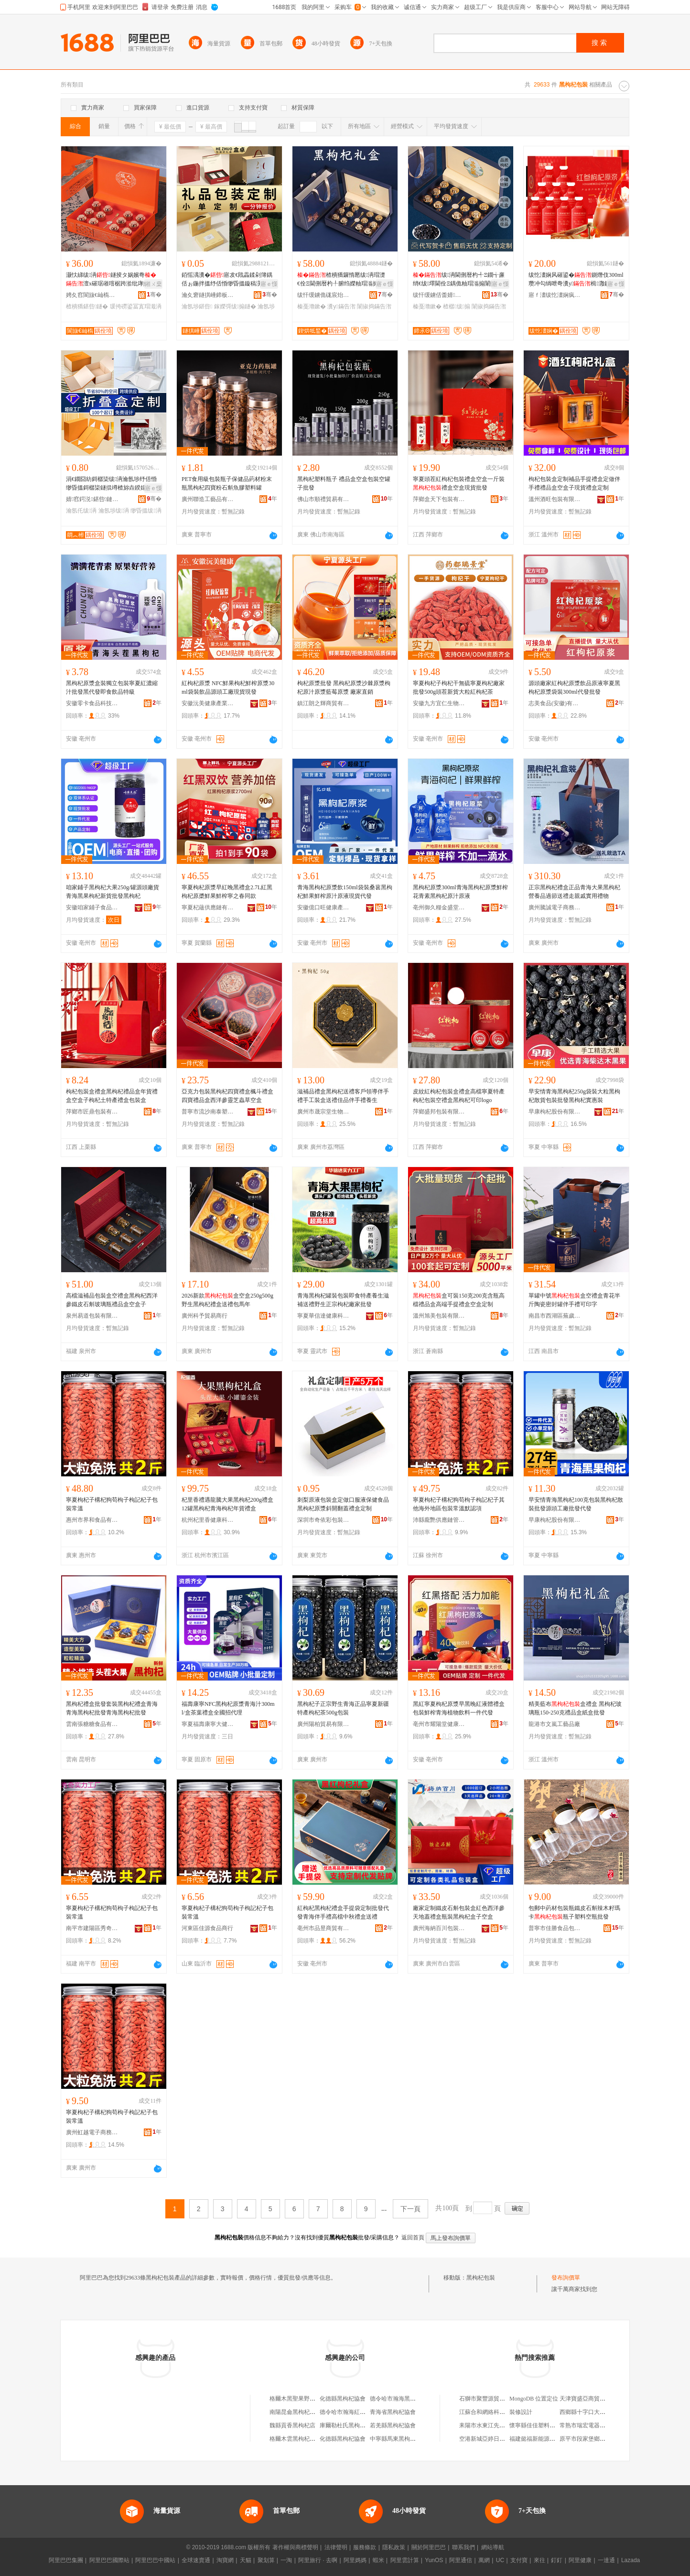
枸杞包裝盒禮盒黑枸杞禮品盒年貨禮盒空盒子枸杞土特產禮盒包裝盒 (112, 1095)
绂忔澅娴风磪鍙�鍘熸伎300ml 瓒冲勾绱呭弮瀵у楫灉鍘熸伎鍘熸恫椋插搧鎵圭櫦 (576, 280)
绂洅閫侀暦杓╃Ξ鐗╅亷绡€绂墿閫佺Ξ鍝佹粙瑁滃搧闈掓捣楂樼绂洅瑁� (460, 280)
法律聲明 (335, 2547)
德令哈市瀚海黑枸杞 (395, 2398)
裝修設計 (520, 2412)
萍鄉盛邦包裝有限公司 (439, 1111)
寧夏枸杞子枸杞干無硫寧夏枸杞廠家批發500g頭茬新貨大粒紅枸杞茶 (459, 687)
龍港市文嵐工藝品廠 (554, 1724)
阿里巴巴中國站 (155, 2560)
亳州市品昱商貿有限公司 (323, 1928)
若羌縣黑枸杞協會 (393, 2425)
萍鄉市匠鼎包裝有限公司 (92, 1111)
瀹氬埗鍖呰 (197, 306)
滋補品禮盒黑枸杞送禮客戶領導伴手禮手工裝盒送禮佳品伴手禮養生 (343, 1095)
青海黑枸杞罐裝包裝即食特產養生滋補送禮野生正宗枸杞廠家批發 (343, 1300)
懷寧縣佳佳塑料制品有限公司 (546, 2425)
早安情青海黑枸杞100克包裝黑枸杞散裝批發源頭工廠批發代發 (575, 1504)
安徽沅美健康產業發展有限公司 (208, 703)
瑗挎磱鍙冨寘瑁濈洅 (136, 306)
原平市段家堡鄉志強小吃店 (594, 2438)
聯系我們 (463, 2547)
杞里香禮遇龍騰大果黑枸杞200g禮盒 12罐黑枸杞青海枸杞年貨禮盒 (227, 1504)
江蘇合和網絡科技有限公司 (493, 2412)
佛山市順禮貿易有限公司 (323, 499)
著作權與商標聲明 (295, 2547)
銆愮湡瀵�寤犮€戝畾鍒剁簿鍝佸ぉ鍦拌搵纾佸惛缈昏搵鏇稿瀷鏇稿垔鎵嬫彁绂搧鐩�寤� (227, 280)
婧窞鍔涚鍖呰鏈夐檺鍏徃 (92, 499)
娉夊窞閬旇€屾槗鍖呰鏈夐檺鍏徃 (92, 295)
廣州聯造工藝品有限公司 (208, 499)
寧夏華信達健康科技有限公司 (323, 1315)
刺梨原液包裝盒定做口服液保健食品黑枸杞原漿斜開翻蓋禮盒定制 (343, 1504)
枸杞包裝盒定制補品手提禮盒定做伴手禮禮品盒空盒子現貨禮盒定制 (574, 483)
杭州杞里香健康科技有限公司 (208, 1520)
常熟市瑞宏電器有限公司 (591, 2425)
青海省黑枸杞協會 (393, 2412)
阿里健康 (580, 2560)
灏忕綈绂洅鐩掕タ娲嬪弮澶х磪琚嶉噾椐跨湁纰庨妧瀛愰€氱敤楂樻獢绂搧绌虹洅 (113, 280)
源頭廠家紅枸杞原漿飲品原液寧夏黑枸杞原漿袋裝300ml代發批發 (574, 687)
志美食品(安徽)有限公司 (554, 703)
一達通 (606, 2560)
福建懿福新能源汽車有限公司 (546, 2438)
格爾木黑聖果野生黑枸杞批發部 (310, 2398)
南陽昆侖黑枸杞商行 (295, 2412)
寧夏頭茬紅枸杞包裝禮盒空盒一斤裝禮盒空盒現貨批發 (459, 483)
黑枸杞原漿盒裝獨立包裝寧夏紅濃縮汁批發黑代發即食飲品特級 (112, 687)
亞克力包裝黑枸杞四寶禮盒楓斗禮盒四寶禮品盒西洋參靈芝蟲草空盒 (227, 1095)
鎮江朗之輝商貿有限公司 (323, 703)
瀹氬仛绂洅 (81, 510)
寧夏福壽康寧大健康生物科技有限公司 (208, 1724)
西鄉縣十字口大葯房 (585, 2412)
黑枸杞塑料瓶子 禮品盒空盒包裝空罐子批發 (343, 483)
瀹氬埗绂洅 (113, 510)
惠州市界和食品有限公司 (92, 1520)
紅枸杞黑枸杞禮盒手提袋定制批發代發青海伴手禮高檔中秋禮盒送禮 (343, 1912)
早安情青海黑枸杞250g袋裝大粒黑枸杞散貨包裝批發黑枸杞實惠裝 (574, 1095)
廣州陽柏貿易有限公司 (323, 1724)
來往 (539, 2560)
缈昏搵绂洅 (145, 510)
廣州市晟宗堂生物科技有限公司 (323, 1111)
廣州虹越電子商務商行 (92, 2132)
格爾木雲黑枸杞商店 (295, 2438)
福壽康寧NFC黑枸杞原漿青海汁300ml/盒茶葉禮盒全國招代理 (228, 1708)
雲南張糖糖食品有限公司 (92, 1724)
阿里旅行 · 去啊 (317, 2560)
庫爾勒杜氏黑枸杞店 (345, 2425)
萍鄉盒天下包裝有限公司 (439, 499)
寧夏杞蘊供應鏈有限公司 (208, 907)
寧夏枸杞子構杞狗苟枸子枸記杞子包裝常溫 (112, 1504)
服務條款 (364, 2547)
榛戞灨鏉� (311, 306)
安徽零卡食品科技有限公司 (92, 703)
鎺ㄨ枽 (153, 284)
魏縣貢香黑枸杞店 (292, 2425)
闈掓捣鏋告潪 (374, 306)
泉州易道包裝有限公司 (92, 1315)
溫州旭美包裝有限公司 (439, 1315)
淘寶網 (225, 2560)
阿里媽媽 (355, 2560)
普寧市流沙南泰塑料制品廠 (208, 1111)
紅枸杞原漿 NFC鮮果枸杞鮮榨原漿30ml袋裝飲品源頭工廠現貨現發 (228, 687)
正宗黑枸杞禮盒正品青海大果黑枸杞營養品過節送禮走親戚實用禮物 (574, 891)
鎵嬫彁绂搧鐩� (235, 306)
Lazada (630, 2560)
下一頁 (410, 2209)
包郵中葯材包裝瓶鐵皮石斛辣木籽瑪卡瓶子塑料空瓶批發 (574, 1912)
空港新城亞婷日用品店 (488, 2438)
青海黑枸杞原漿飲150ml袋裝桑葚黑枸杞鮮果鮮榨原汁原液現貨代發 (344, 891)
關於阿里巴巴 (428, 2547)
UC (500, 2560)
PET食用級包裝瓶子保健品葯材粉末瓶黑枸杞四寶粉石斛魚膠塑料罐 (227, 483)
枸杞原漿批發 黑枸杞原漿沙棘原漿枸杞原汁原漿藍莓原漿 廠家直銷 (343, 687)
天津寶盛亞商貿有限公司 (591, 2398)
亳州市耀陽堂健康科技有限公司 (439, 1724)
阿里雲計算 (404, 2560)
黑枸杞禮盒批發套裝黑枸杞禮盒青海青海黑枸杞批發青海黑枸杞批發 (112, 1708)
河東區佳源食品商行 (207, 1928)
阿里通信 (460, 2560)
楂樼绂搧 (456, 306)
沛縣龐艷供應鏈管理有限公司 (439, 1520)
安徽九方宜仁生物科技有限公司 (439, 703)
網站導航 (492, 2547)
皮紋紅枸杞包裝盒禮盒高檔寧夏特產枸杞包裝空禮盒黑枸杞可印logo (459, 1095)
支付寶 (519, 2560)
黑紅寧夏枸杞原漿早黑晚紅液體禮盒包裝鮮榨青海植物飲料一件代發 (459, 1708)
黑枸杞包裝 (480, 2277)
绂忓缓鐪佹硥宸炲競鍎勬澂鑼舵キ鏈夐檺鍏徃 (323, 295)
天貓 (245, 2560)
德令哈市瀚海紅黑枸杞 (348, 2412)
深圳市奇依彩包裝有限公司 (323, 1520)
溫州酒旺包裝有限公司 (554, 499)
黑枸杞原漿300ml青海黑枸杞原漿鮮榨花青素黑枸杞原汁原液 (460, 891)
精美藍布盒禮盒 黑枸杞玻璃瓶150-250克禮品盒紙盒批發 (575, 1708)
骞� (154, 294)
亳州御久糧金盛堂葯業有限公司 (439, 907)
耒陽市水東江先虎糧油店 (490, 2425)
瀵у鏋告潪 (341, 306)
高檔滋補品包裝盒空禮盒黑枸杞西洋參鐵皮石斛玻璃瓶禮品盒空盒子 (112, 1300)
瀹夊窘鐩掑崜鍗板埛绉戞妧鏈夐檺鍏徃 (208, 295)
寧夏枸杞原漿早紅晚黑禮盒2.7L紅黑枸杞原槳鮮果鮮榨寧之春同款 (227, 891)
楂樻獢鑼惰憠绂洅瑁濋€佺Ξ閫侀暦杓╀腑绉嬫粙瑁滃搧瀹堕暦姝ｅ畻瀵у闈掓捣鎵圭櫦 (343, 280)
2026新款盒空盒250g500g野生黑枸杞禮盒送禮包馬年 (227, 1300)
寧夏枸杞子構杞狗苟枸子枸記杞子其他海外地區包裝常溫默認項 (459, 1504)
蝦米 (378, 2560)
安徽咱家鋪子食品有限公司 (92, 907)
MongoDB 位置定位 (533, 2398)
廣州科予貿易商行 (204, 1315)
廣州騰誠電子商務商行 (554, 907)
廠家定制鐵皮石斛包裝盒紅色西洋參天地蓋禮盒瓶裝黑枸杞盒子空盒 (459, 1912)
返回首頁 (412, 2237)
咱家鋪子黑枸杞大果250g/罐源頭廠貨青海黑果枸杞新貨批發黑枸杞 (112, 891)
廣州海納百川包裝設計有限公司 (439, 1928)
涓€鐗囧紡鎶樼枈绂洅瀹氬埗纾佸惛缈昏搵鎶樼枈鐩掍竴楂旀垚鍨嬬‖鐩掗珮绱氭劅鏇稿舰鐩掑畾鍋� (113, 484)
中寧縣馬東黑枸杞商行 (398, 2438)
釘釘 (556, 2560)
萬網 (484, 2560)
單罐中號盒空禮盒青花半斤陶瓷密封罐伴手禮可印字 (574, 1300)
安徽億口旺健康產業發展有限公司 (323, 907)
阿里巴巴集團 (66, 2560)
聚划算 (266, 2560)
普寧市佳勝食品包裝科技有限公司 (554, 1928)
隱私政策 (393, 2547)
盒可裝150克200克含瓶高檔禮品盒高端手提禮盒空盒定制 (459, 1300)
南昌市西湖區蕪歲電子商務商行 (554, 1315)
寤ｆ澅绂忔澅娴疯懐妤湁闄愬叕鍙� (554, 295)
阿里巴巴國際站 (109, 2560)
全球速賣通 (196, 2560)
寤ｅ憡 (269, 284)
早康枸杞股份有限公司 (554, 1111)
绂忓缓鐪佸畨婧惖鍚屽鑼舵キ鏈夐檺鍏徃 (439, 295)
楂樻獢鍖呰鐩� (87, 306)
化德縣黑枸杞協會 (343, 2398)
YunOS (434, 2560)
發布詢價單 (565, 2277)
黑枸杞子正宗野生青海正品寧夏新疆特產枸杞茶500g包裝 (343, 1708)
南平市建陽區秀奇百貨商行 (92, 1928)
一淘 (286, 2560)
